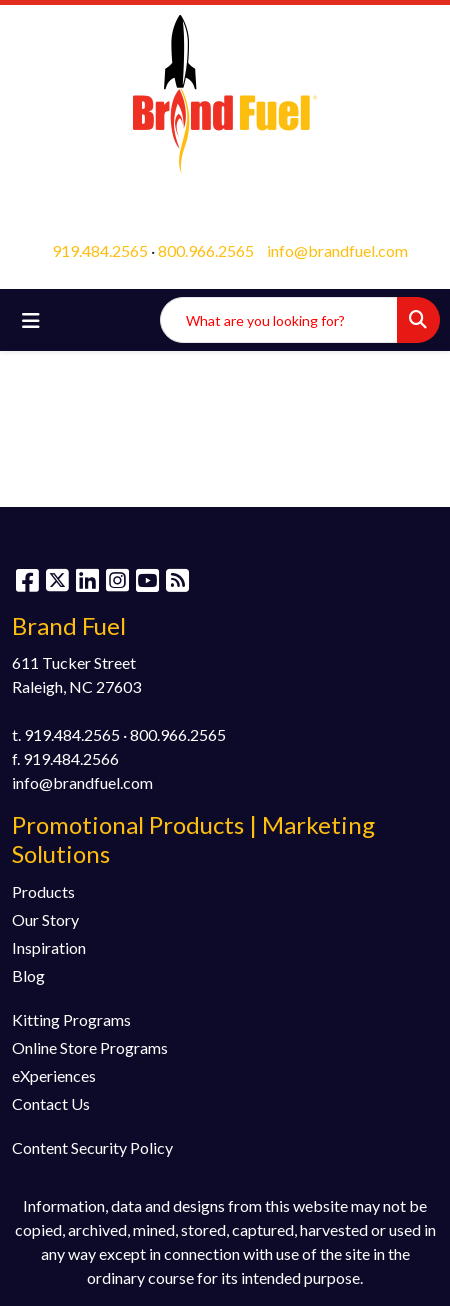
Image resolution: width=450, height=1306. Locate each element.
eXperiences (54, 1075)
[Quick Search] (279, 320)
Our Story (45, 919)
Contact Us (51, 1103)
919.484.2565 (100, 250)
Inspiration (49, 947)
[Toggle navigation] (31, 320)
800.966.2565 (206, 250)
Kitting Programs (71, 1019)
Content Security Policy (92, 1147)
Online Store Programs (90, 1047)
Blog (28, 975)
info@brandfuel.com (337, 250)
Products (43, 891)
